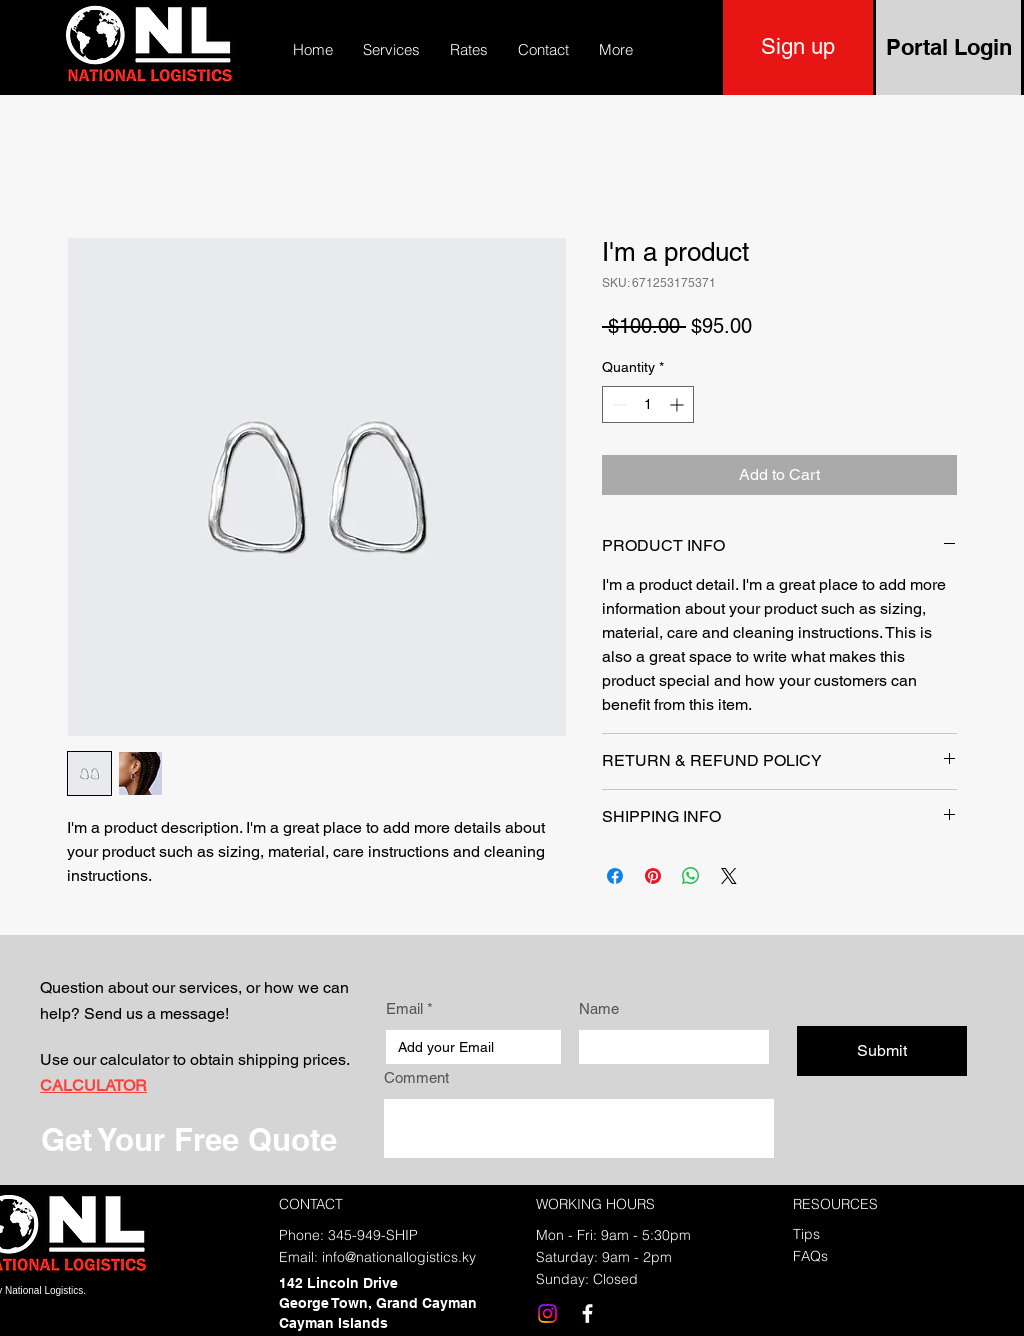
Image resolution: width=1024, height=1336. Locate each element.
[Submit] (882, 1051)
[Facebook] (587, 1313)
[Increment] (678, 404)
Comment (416, 1077)
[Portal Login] (948, 47)
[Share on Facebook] (615, 876)
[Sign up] (798, 47)
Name (599, 1008)
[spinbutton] (648, 404)
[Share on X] (729, 876)
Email (404, 1008)
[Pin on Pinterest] (653, 876)
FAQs (810, 1256)
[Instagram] (547, 1313)
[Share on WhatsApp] (691, 876)
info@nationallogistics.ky (399, 1257)
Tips (806, 1234)
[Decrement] (617, 404)
